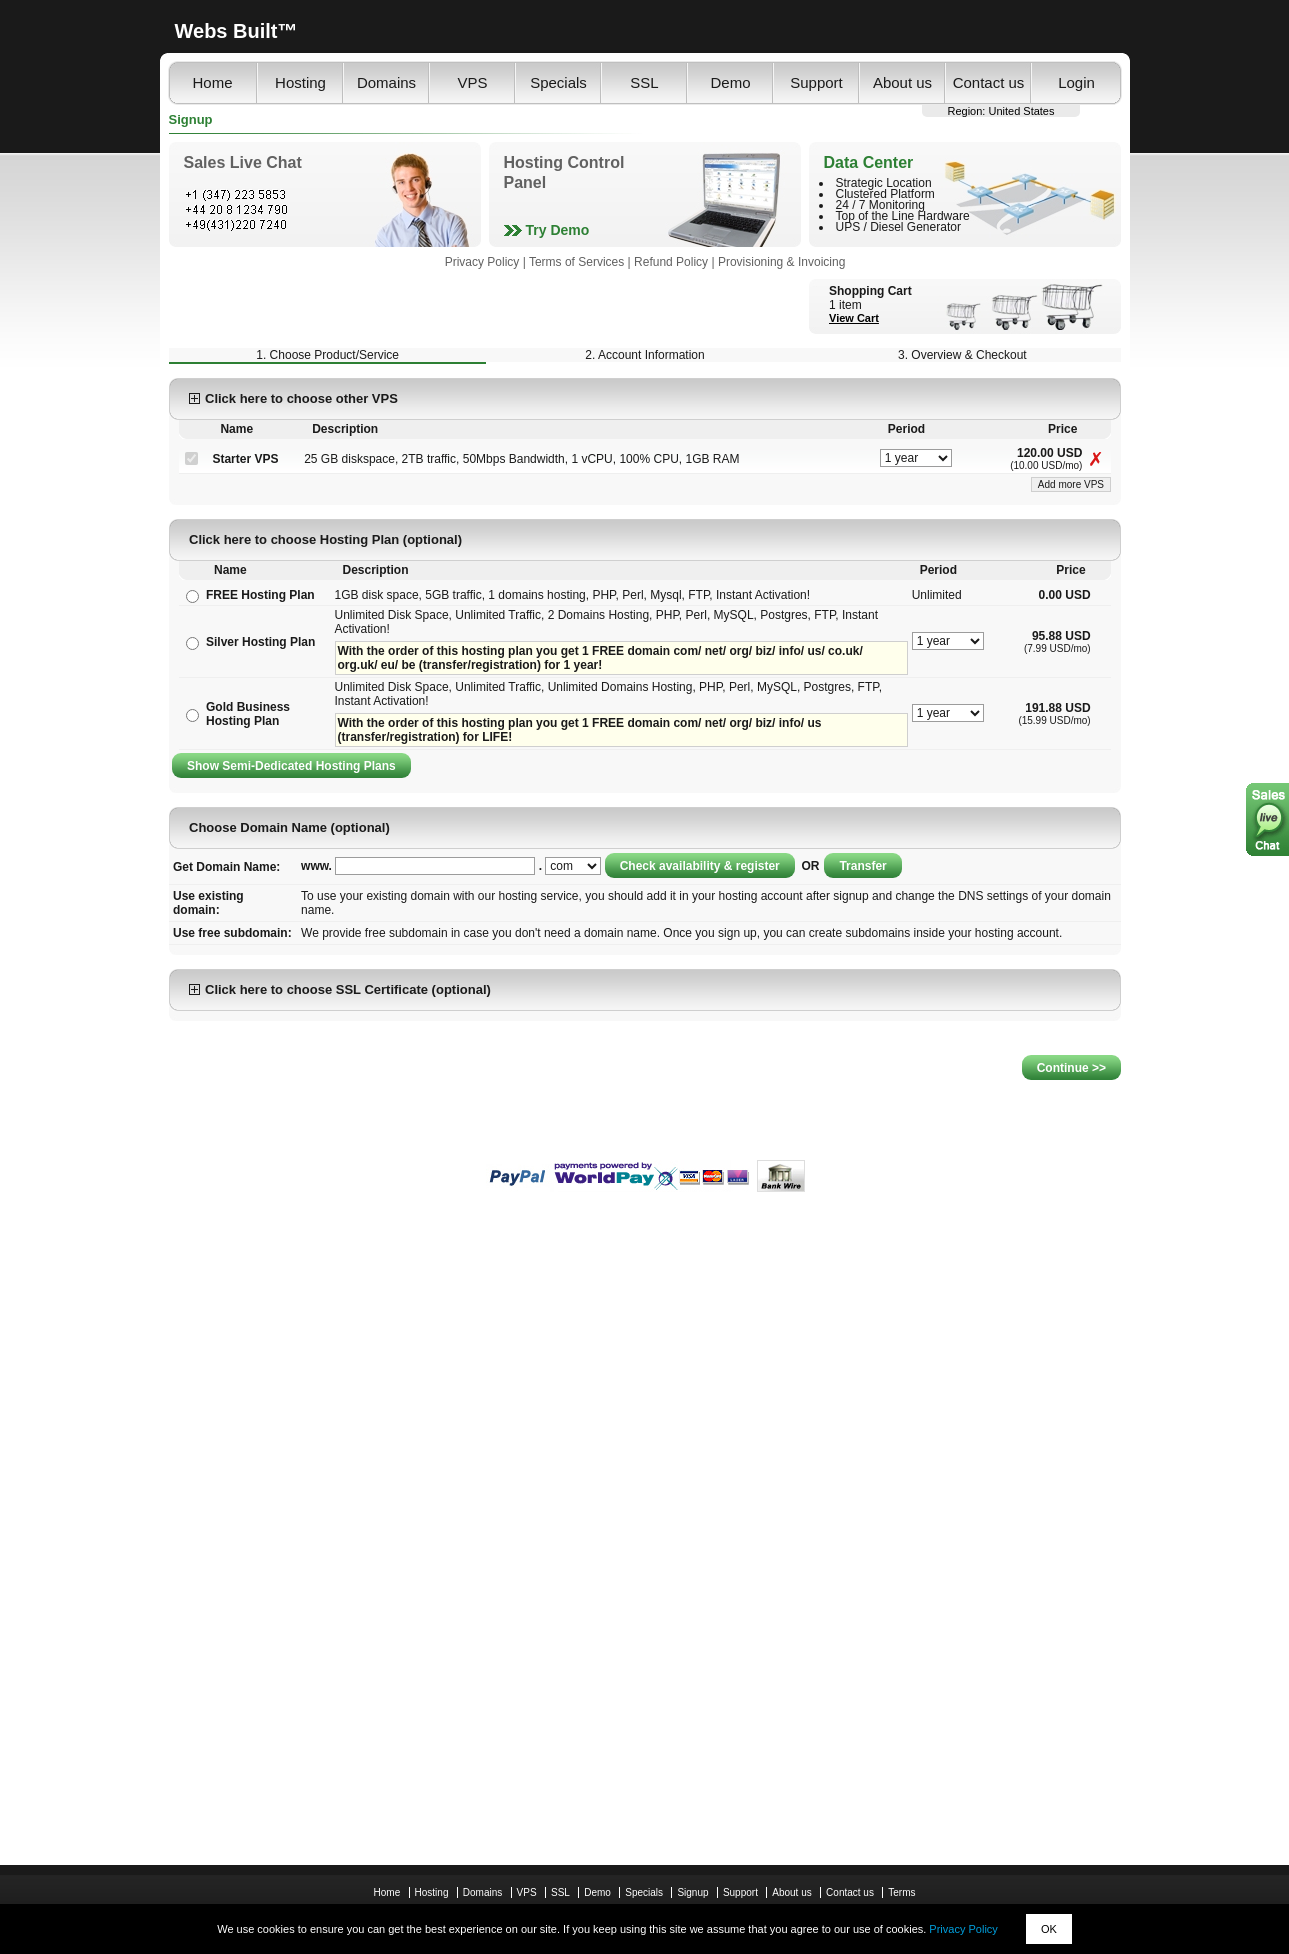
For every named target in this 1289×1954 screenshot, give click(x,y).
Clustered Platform (885, 194)
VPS (472, 82)
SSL (644, 82)
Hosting (300, 82)
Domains (386, 82)
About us (902, 82)
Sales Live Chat (243, 162)
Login (1076, 82)
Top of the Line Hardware (903, 216)
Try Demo (558, 230)
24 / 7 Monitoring (880, 205)
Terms (901, 1892)
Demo (730, 82)
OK (1049, 1929)
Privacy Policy (963, 1929)
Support (816, 82)
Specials (558, 82)
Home (212, 82)
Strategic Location (884, 183)
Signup (692, 1892)
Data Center (869, 162)
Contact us (989, 82)
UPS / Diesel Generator (898, 227)
